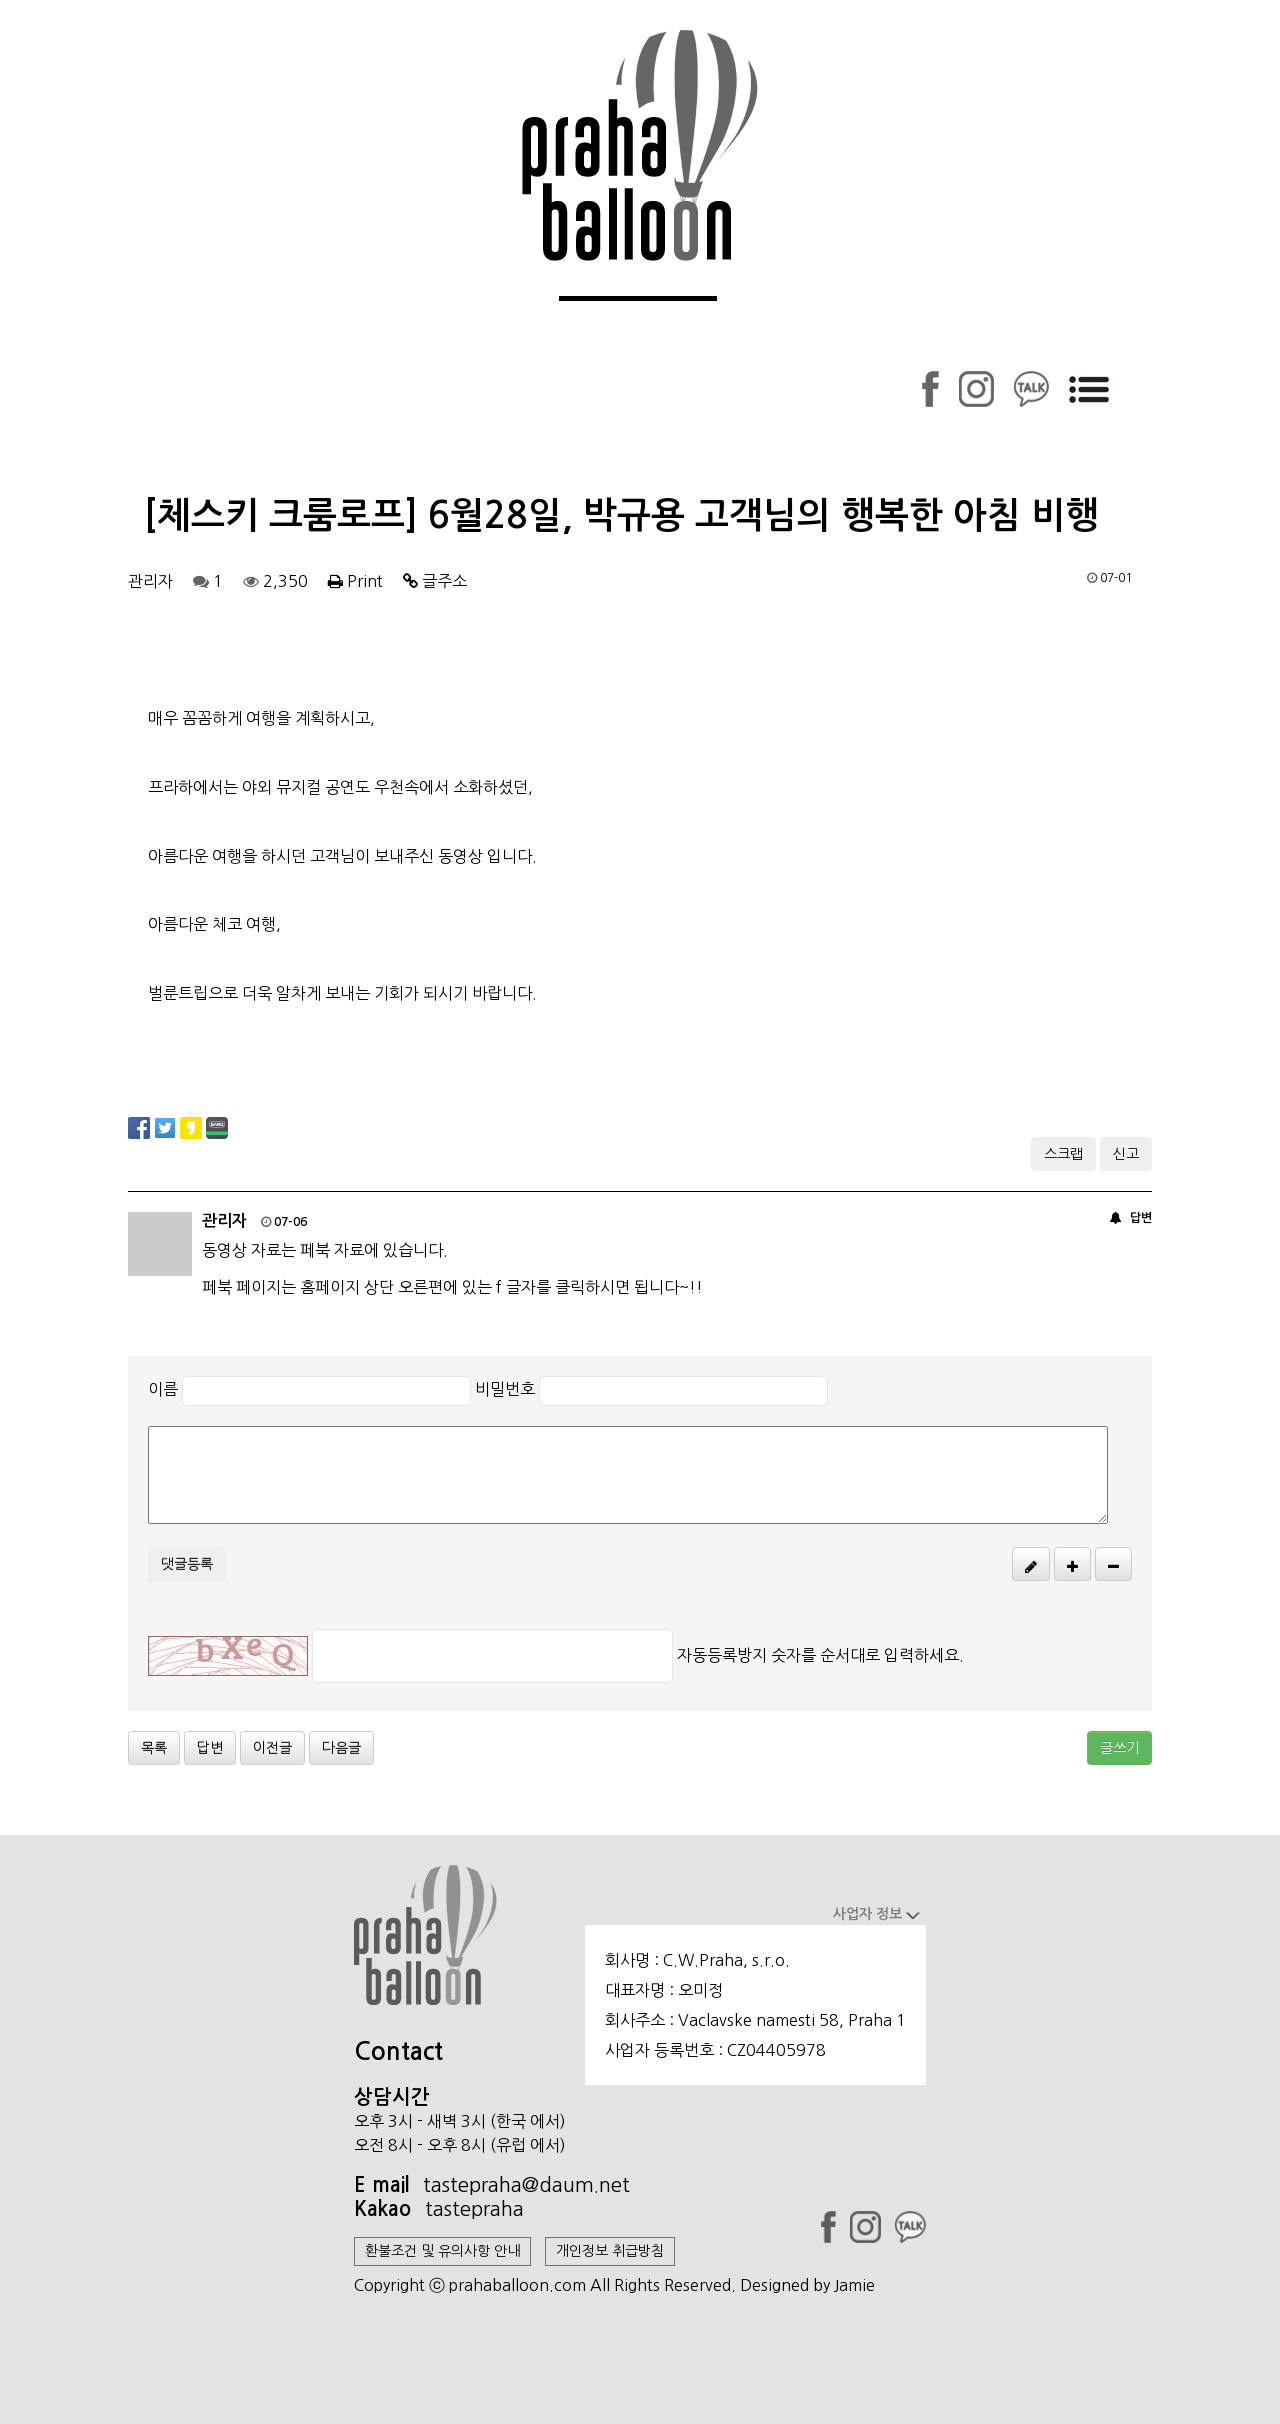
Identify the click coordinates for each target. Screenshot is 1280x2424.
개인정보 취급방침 (610, 2251)
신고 (1126, 1154)
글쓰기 (1119, 1748)
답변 (1141, 1218)
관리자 (150, 581)
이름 (163, 1389)
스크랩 (1063, 1154)
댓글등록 (187, 1564)
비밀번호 (505, 1389)
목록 (154, 1748)
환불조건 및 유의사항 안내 (442, 2251)
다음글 (341, 1748)
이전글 (272, 1748)
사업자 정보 (876, 1914)
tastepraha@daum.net (526, 2185)
